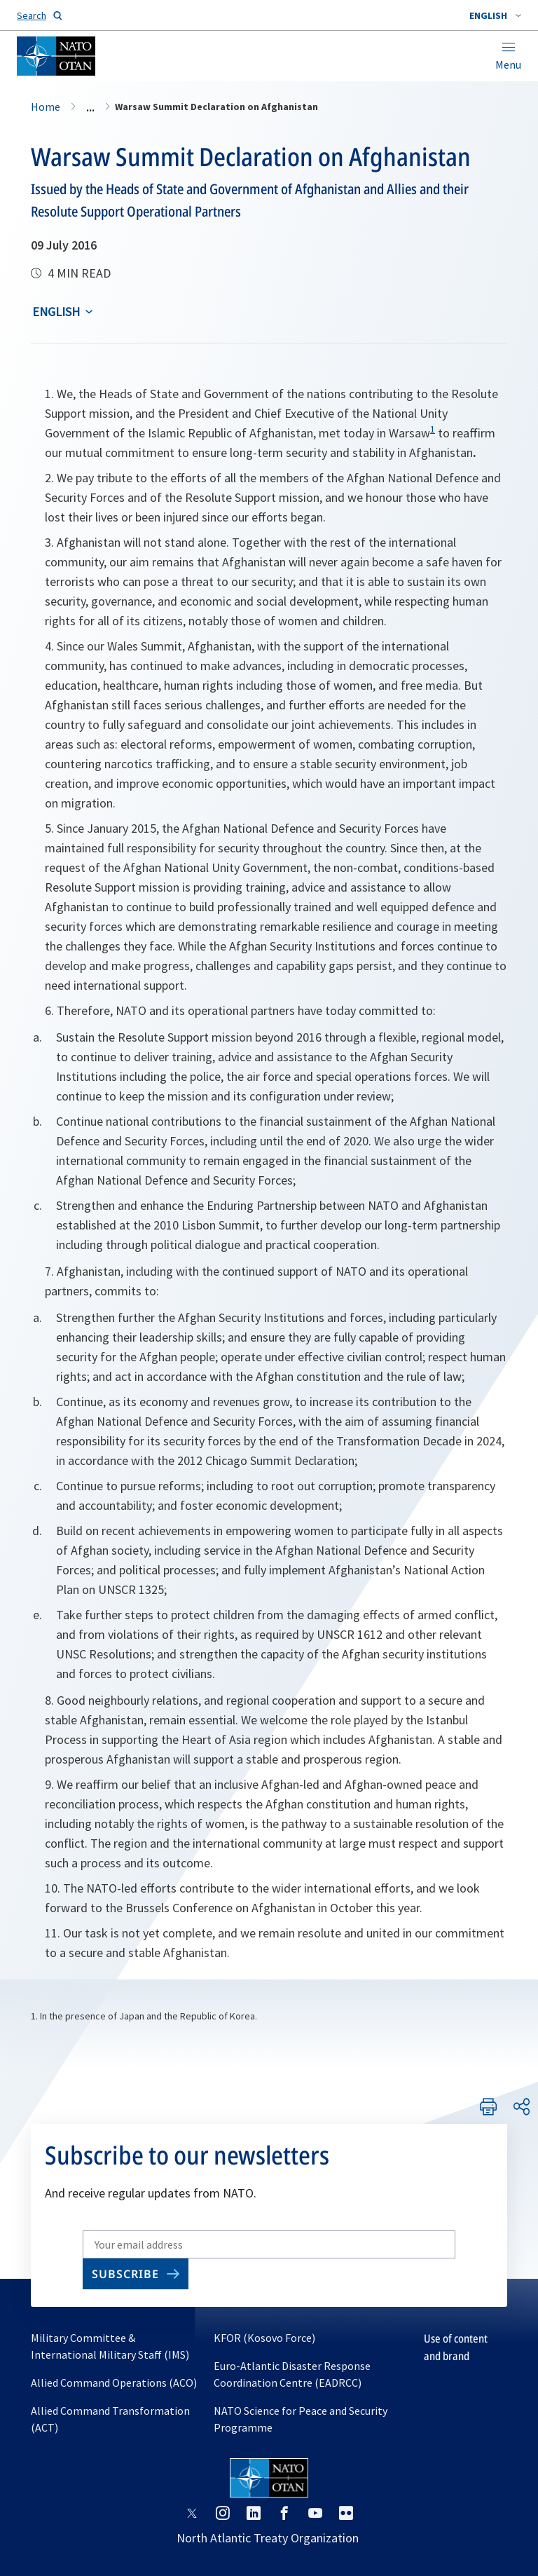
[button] (495, 15)
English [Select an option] (56, 312)
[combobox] (495, 15)
